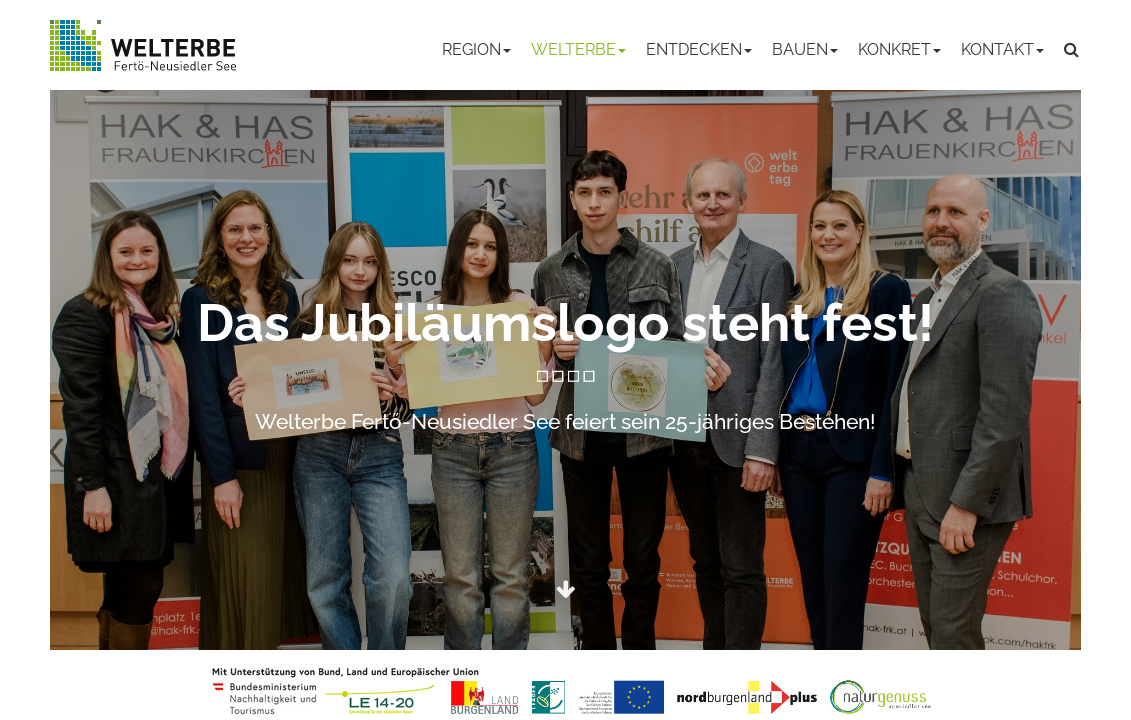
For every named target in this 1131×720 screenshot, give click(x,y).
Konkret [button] (899, 49)
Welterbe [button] (578, 49)
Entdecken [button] (699, 49)
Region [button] (476, 49)
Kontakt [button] (1002, 49)
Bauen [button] (805, 49)
